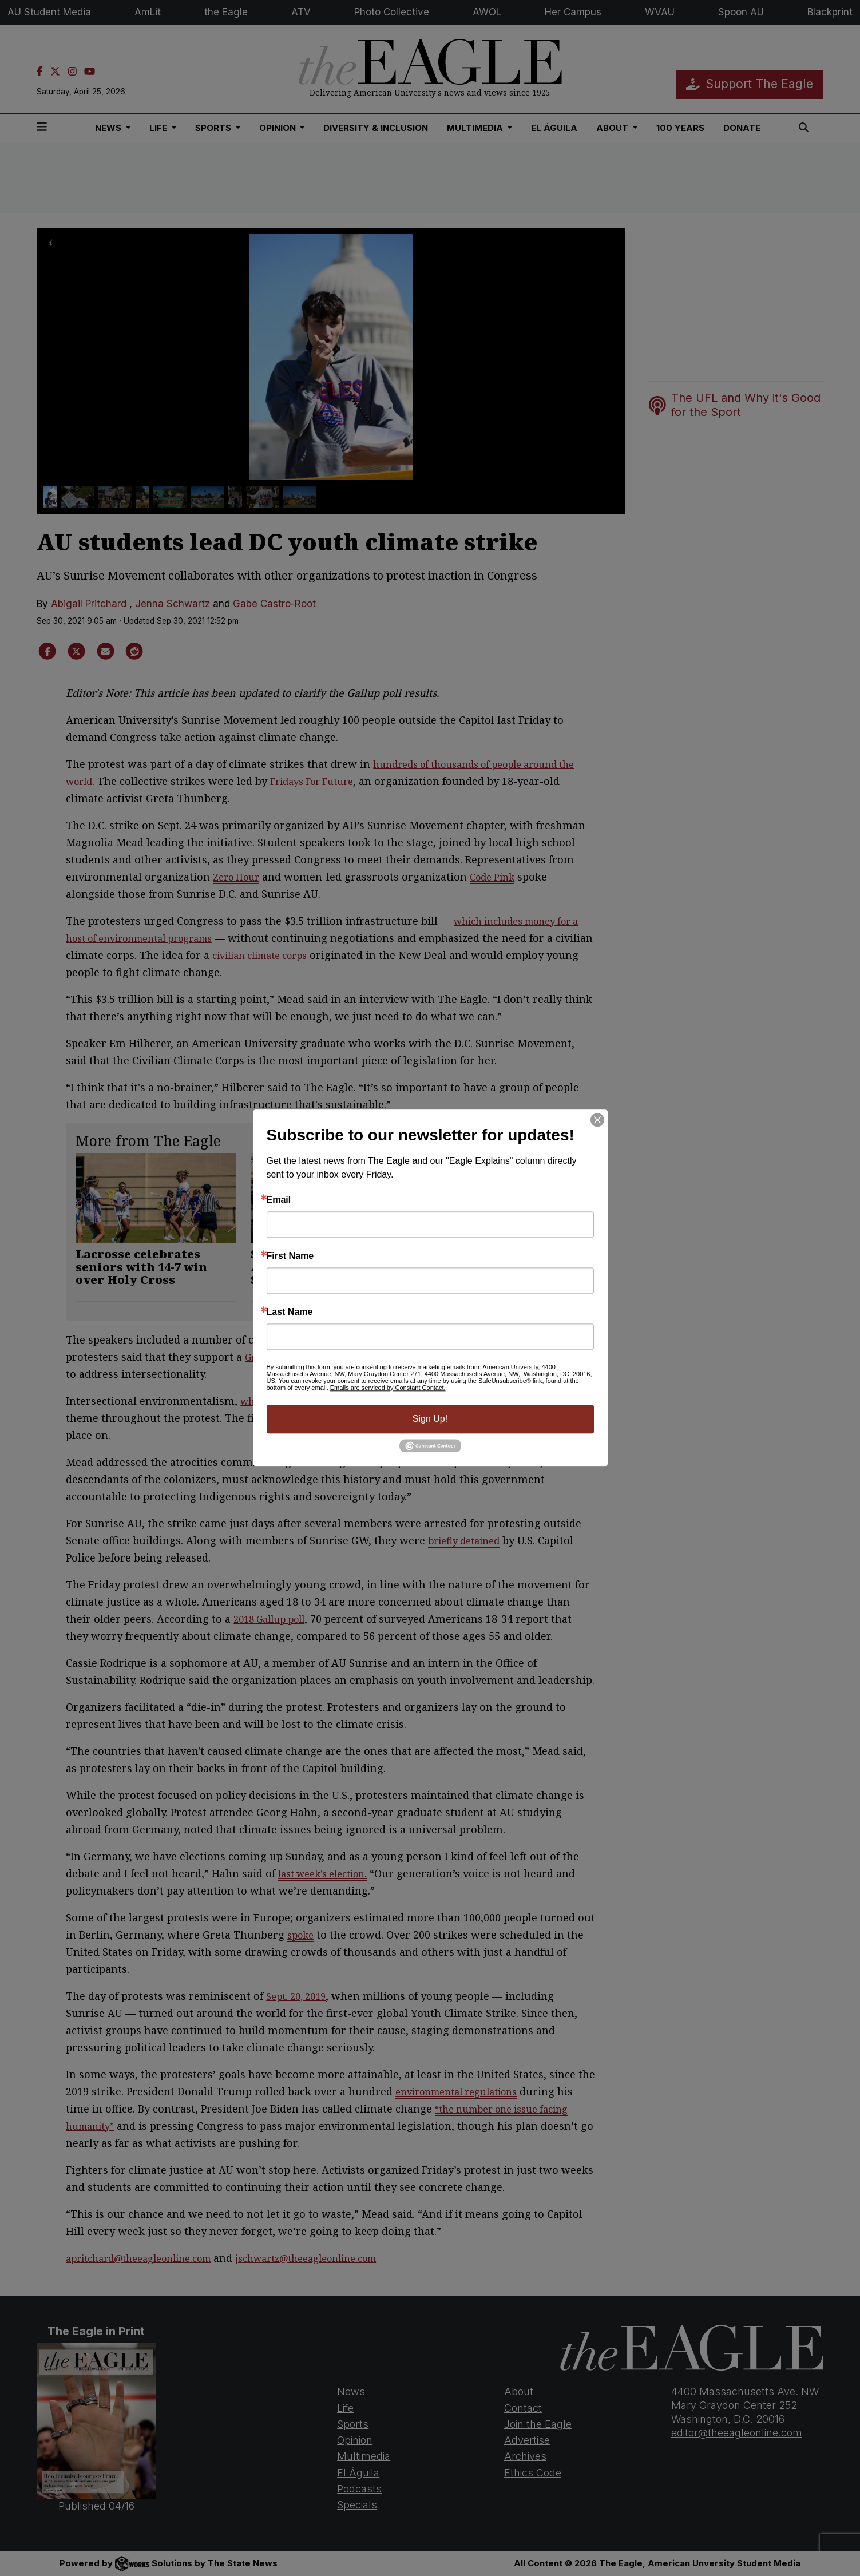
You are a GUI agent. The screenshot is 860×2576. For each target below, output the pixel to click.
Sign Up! (430, 1419)
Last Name (290, 1312)
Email (279, 1199)
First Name (290, 1256)
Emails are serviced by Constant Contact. (388, 1387)
